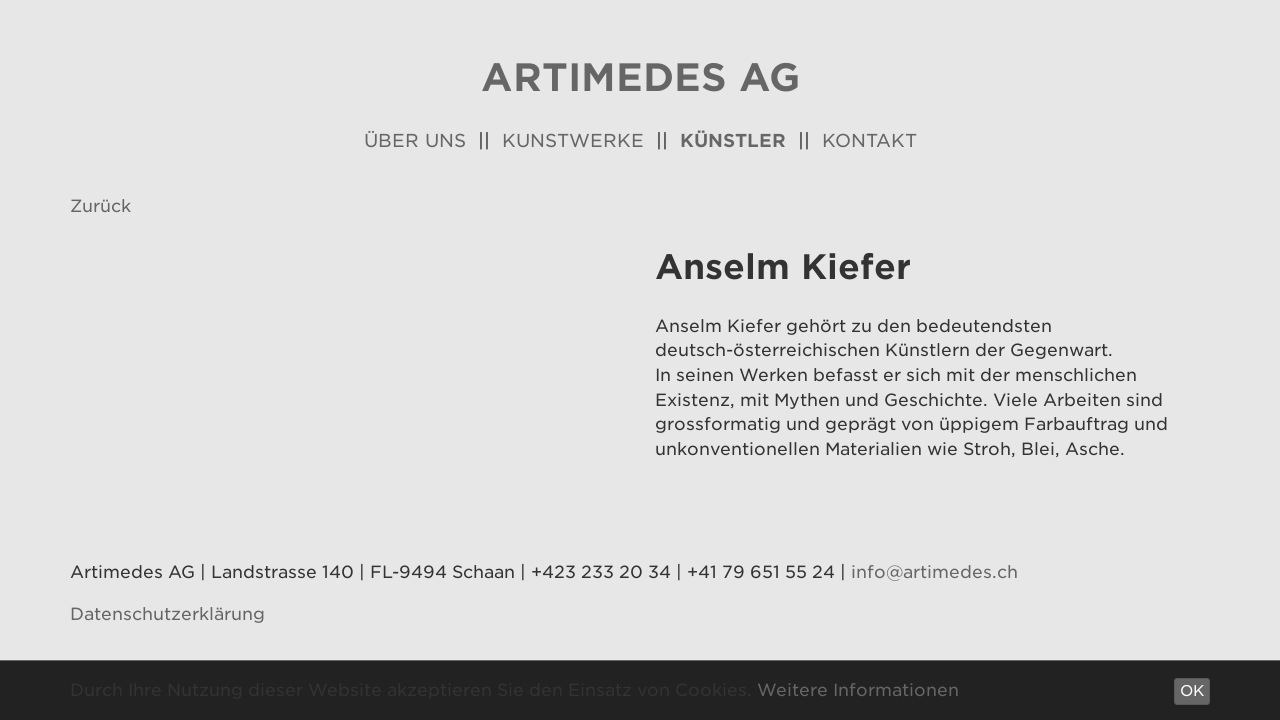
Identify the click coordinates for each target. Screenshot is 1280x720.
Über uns (415, 140)
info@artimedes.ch (934, 572)
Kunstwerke (573, 140)
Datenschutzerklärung (167, 614)
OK (1192, 691)
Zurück (100, 206)
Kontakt (869, 140)
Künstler (733, 140)
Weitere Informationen (858, 690)
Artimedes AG (640, 77)
